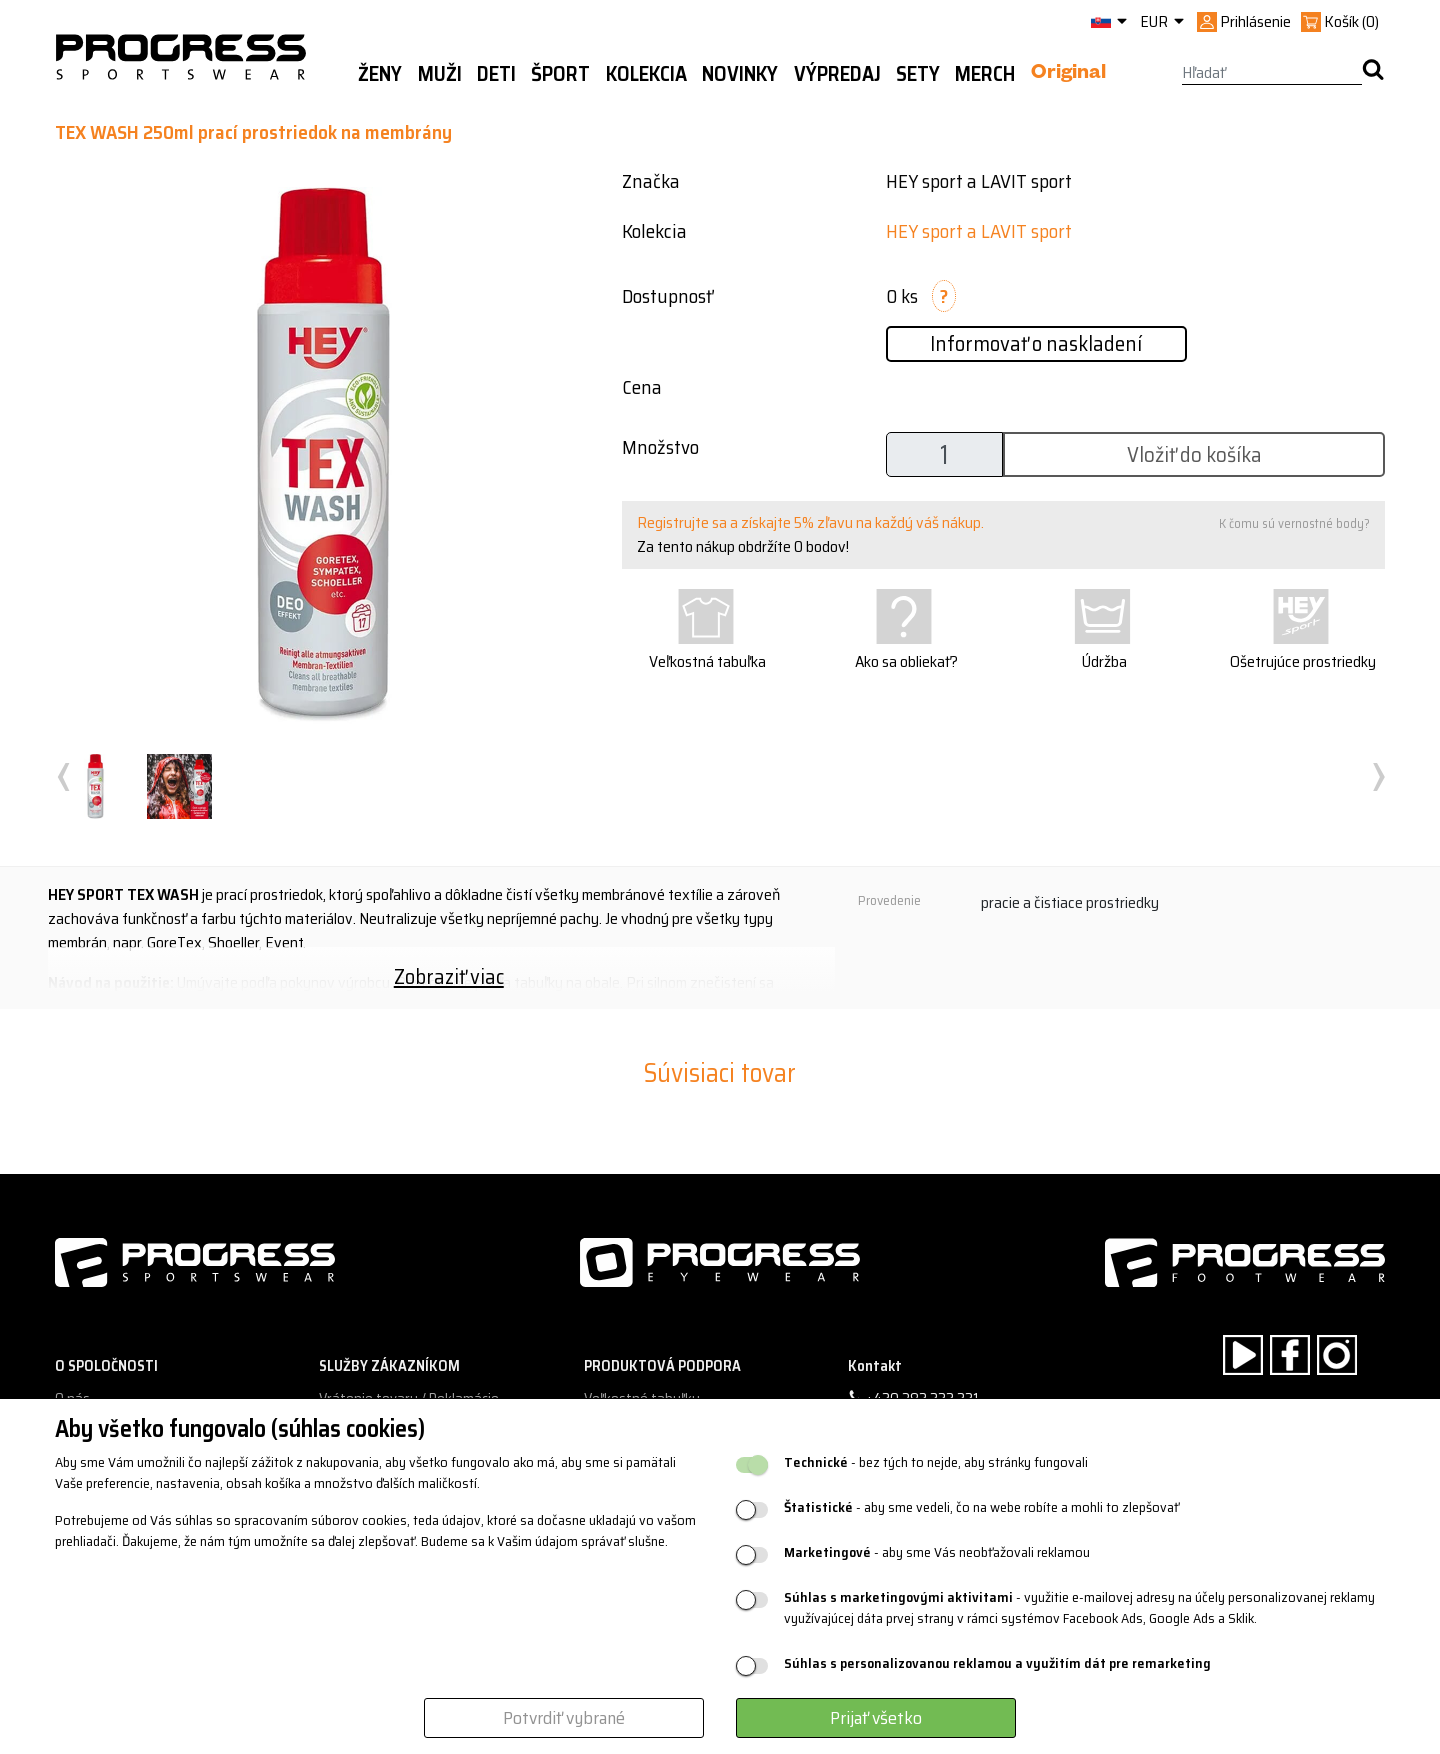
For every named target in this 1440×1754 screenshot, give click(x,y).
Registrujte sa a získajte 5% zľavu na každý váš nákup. (810, 522)
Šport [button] (560, 74)
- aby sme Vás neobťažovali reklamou (937, 1552)
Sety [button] (918, 74)
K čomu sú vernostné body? (1294, 523)
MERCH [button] (985, 74)
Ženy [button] (380, 74)
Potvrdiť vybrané (564, 1718)
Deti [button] (496, 74)
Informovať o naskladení (1036, 343)
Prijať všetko (876, 1718)
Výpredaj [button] (837, 74)
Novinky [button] (740, 74)
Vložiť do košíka (1194, 454)
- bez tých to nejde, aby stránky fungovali (936, 1462)
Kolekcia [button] (646, 74)
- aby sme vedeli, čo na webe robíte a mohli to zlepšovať (981, 1507)
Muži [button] (440, 74)
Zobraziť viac (449, 976)
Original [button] (1068, 75)
